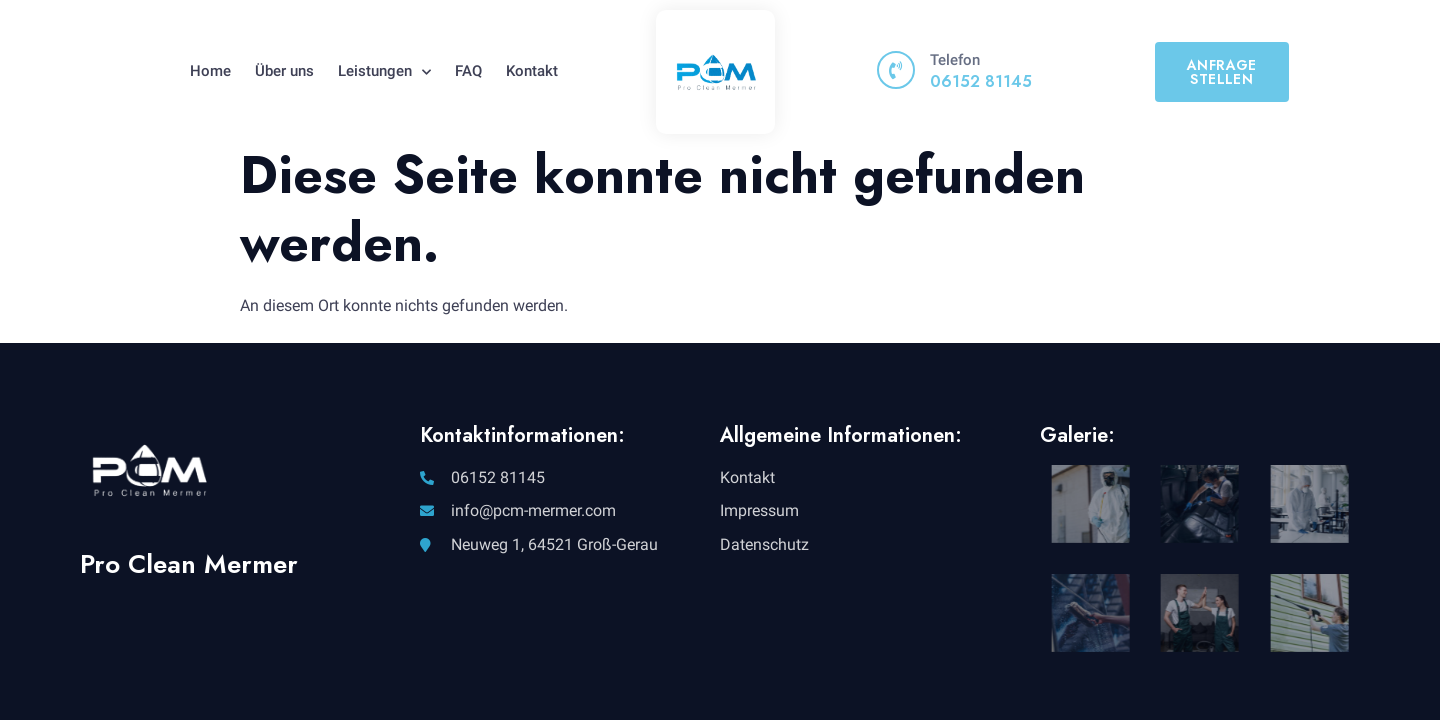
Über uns (284, 71)
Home (210, 71)
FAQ (468, 71)
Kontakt (532, 71)
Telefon (955, 60)
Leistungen (384, 72)
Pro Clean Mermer (189, 564)
